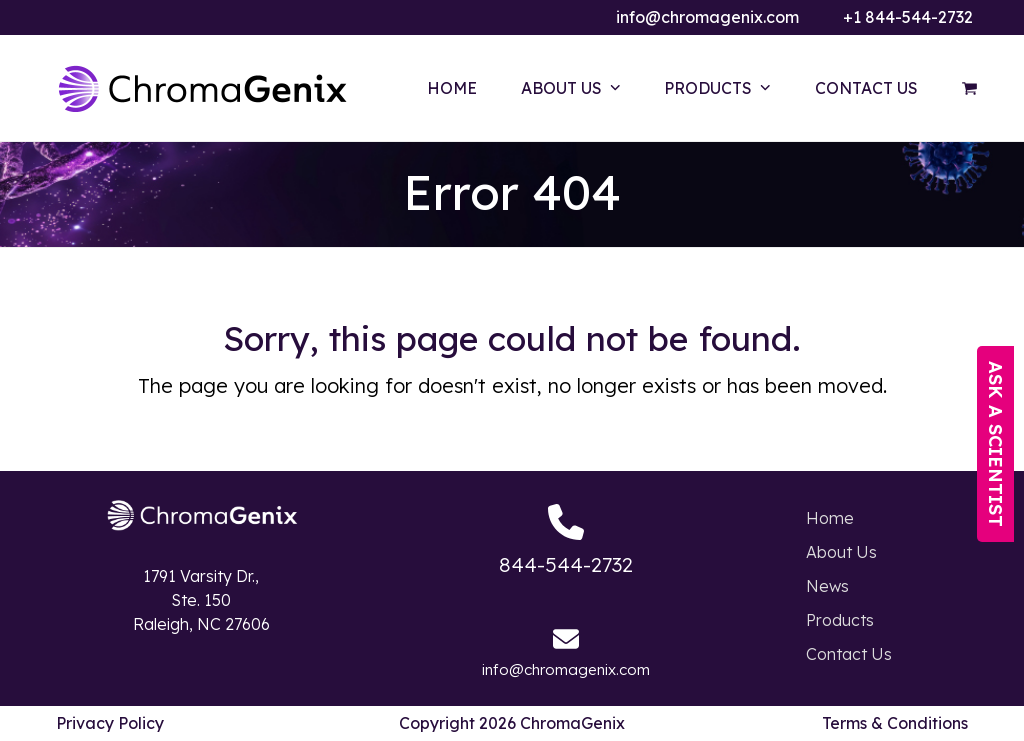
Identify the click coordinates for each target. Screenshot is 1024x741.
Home (830, 518)
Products (840, 620)
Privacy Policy (110, 723)
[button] (969, 88)
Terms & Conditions (895, 723)
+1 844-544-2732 (908, 17)
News (827, 586)
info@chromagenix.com (707, 17)
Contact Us (849, 654)
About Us (841, 552)
